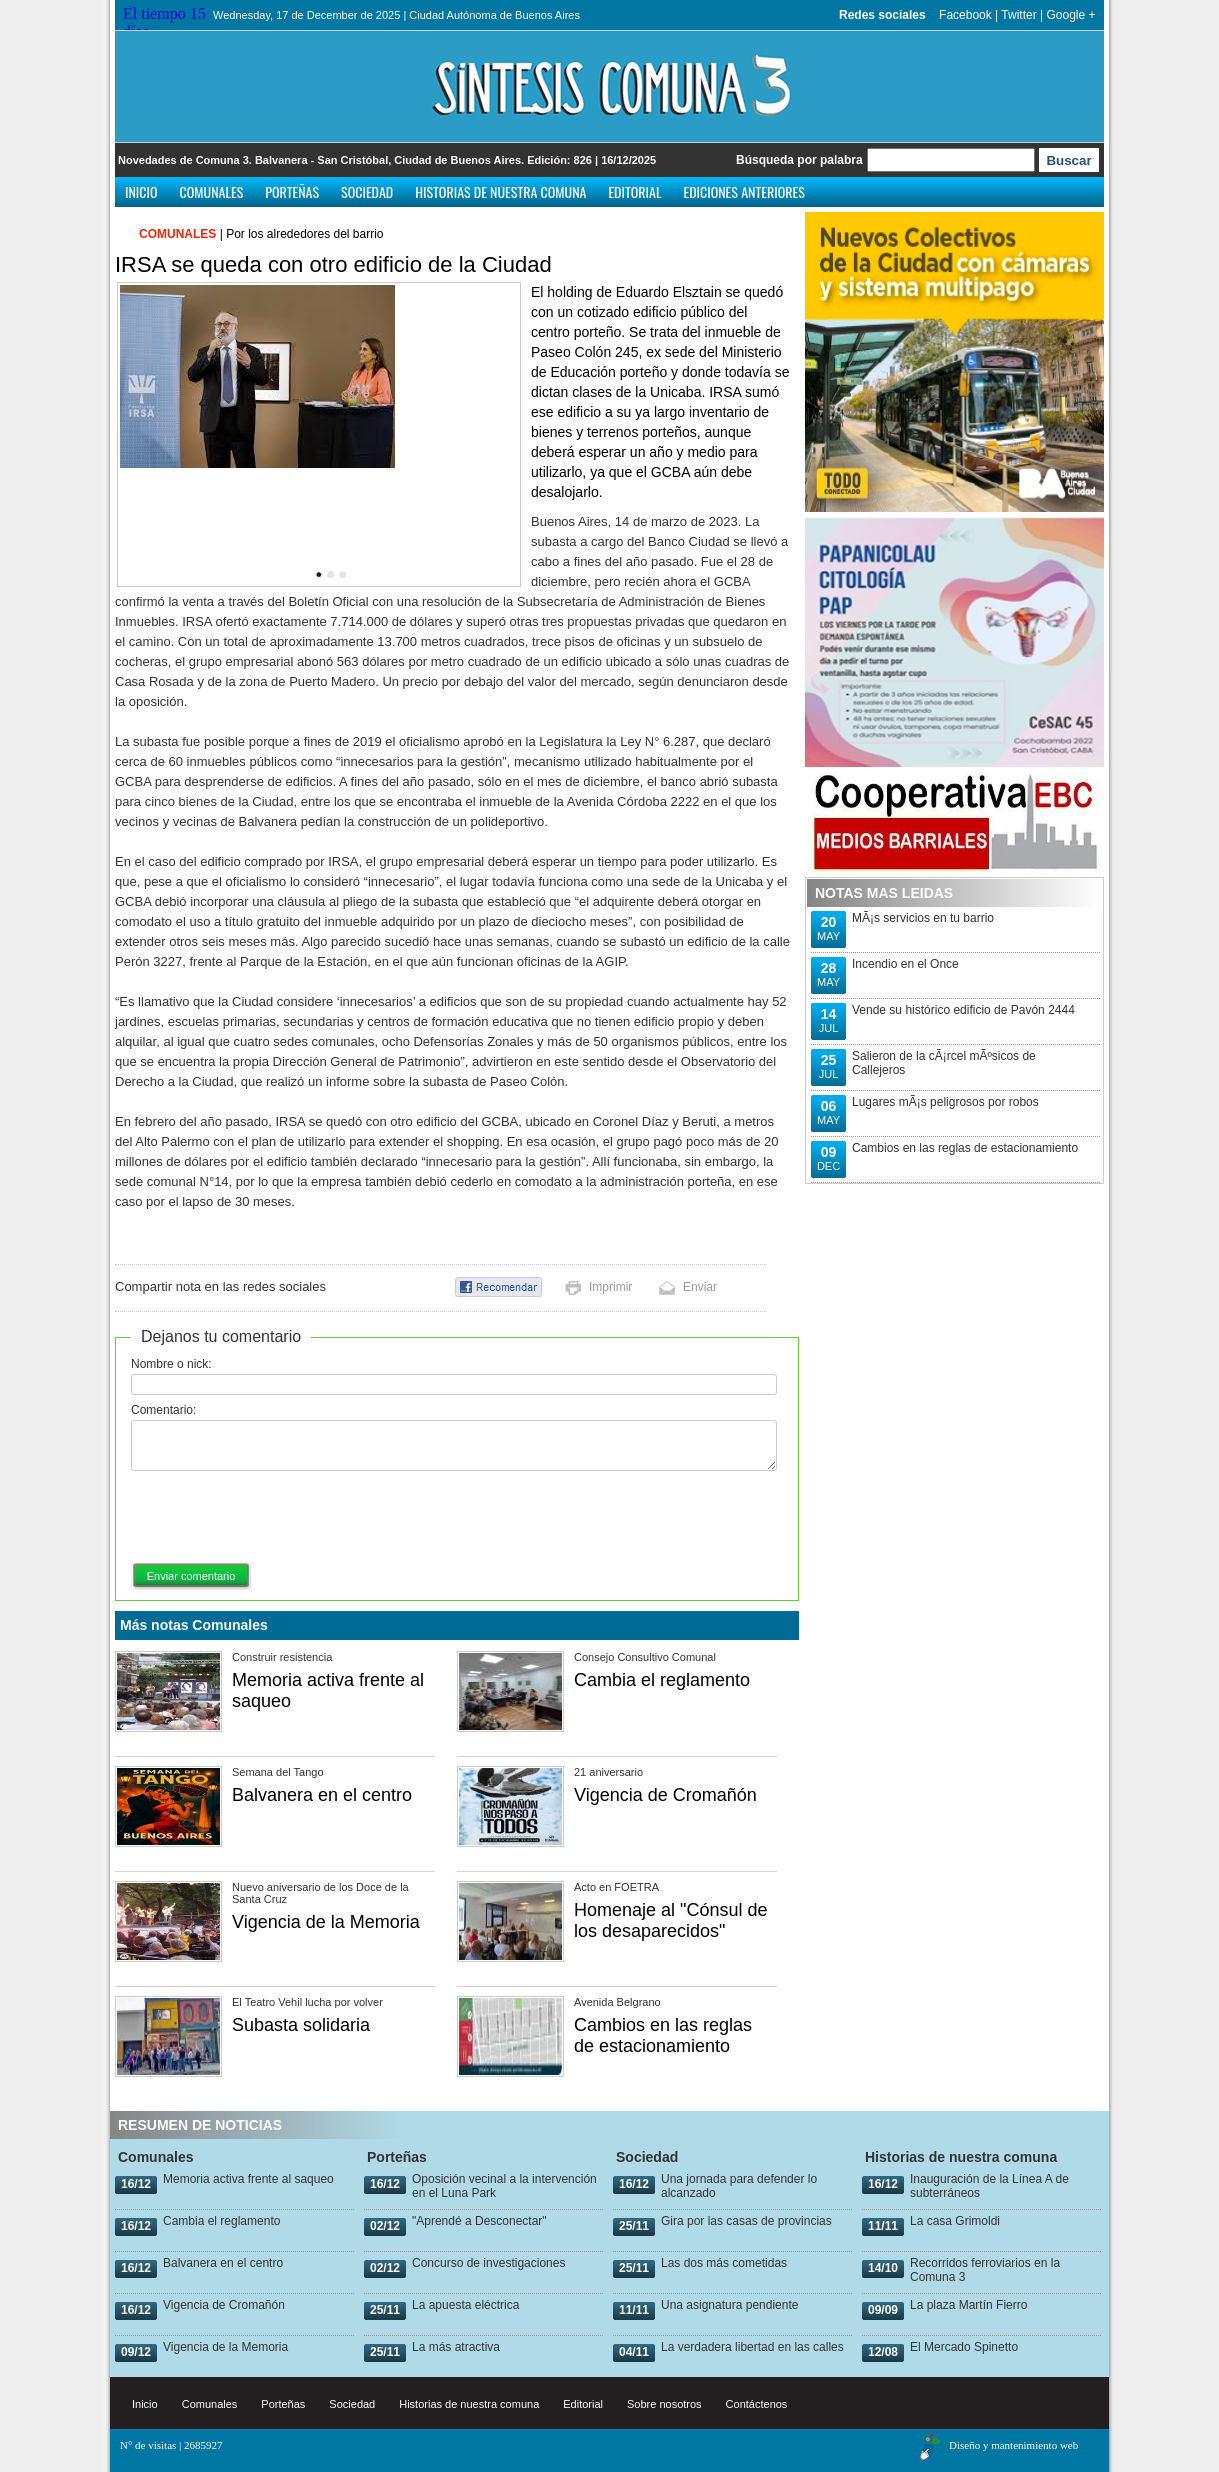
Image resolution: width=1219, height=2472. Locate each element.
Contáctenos (757, 2404)
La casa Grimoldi (955, 2221)
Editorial (634, 191)
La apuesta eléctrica (465, 2305)
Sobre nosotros (664, 2404)
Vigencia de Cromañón (665, 1795)
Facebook (965, 15)
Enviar (700, 1287)
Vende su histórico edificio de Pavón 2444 (963, 1010)
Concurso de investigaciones (488, 2263)
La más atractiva (456, 2347)
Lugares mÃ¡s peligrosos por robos (945, 1102)
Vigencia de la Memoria (326, 1922)
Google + (1070, 15)
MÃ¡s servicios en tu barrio (923, 918)
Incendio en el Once (905, 964)
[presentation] (283, 1518)
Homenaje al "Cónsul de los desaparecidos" (671, 1920)
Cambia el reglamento (662, 1680)
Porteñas (292, 191)
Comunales (212, 191)
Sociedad (367, 191)
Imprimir (610, 1287)
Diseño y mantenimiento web (1013, 2445)
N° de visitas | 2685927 (171, 2445)
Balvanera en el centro (322, 1795)
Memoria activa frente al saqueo (248, 2179)
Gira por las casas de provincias (746, 2221)
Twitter (1018, 15)
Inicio (141, 191)
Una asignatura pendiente (729, 2305)
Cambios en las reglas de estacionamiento (663, 2035)
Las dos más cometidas (724, 2263)
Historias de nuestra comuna (500, 191)
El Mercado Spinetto (964, 2347)
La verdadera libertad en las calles (752, 2347)
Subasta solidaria (301, 2025)
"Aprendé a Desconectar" (479, 2221)
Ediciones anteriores (743, 191)
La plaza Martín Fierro (968, 2305)
